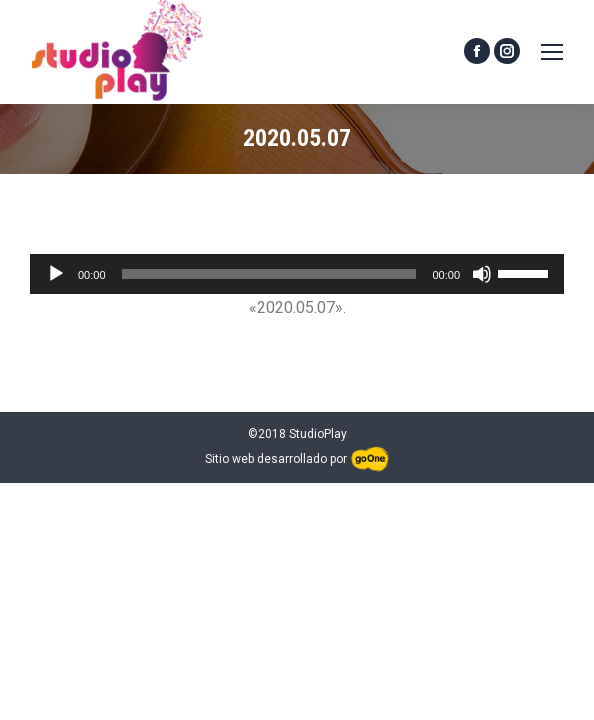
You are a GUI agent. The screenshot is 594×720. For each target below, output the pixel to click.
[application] (297, 274)
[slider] (269, 274)
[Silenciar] (482, 274)
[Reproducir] (56, 274)
